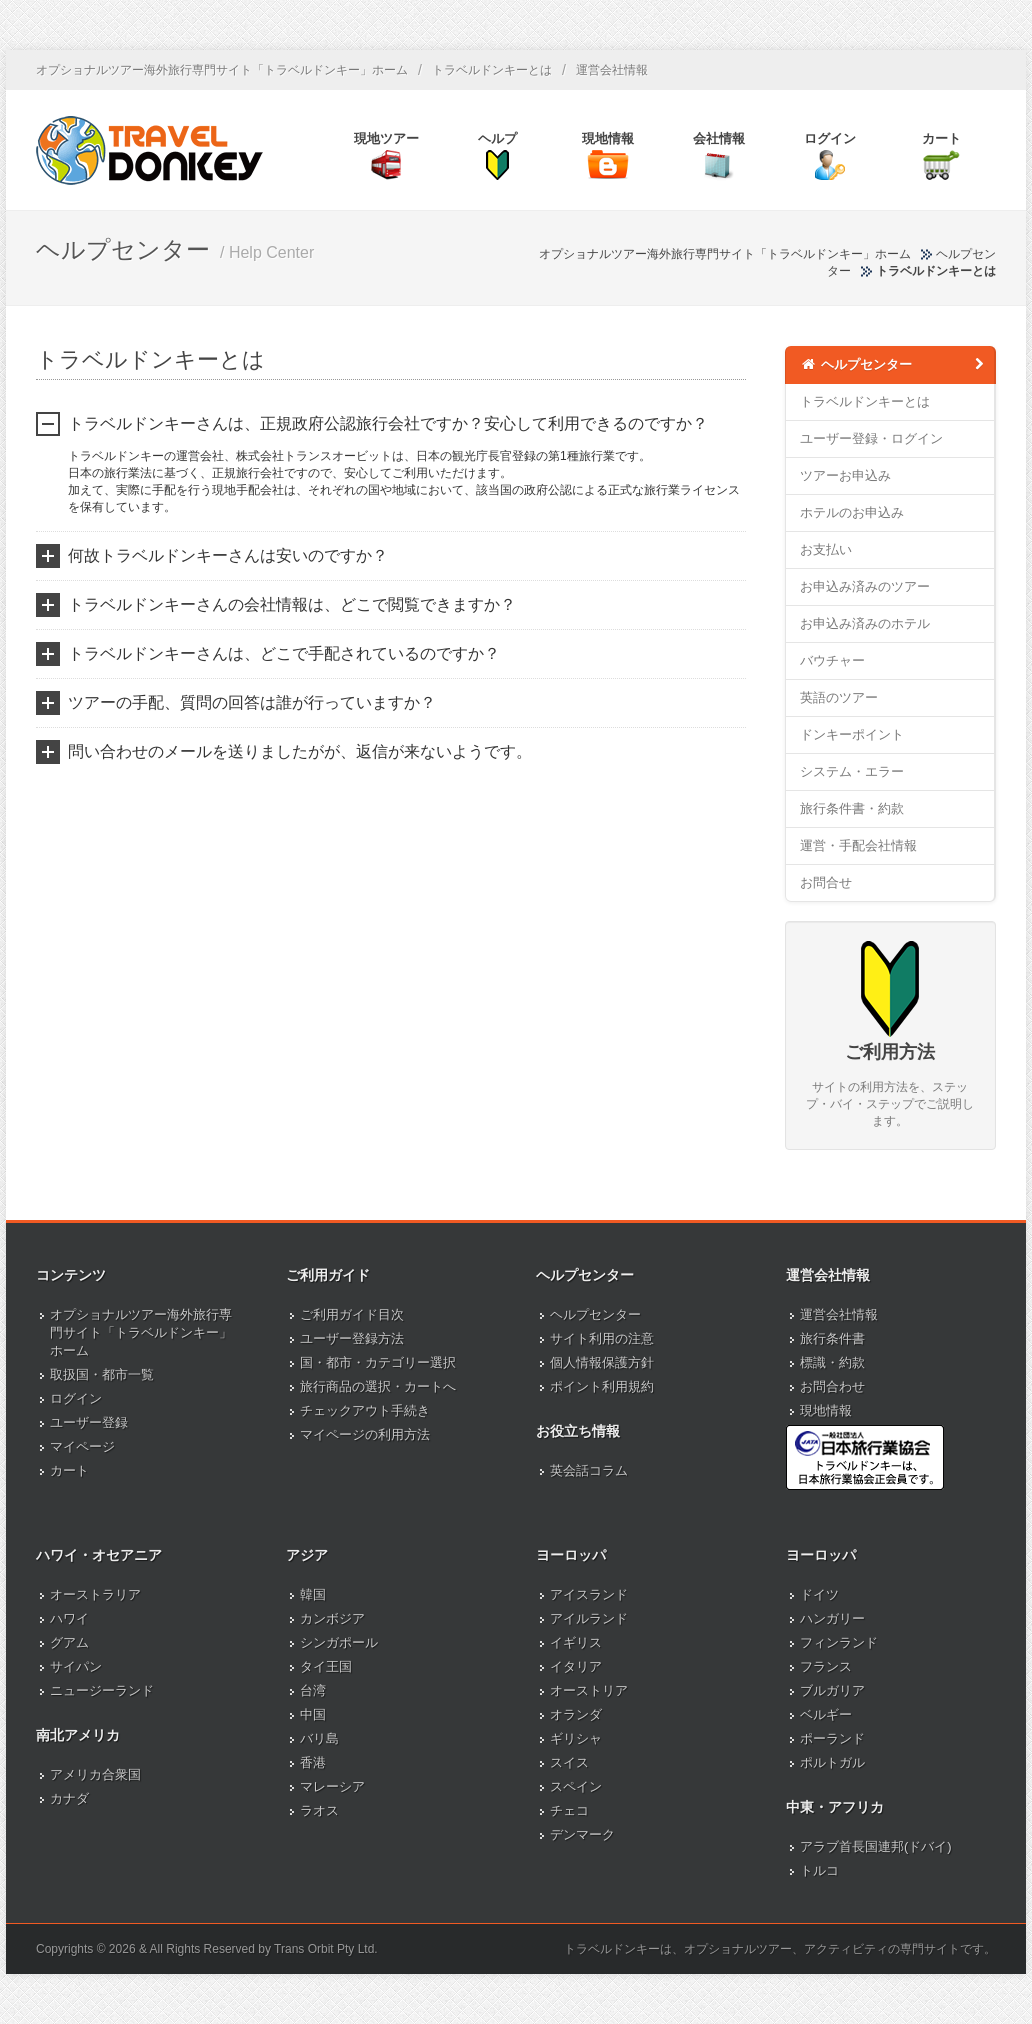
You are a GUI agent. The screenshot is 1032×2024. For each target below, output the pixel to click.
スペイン (576, 1786)
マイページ (82, 1446)
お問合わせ (832, 1386)
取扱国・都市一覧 (102, 1374)
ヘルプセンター (893, 364)
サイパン (76, 1666)
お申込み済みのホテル (865, 623)
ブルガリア (832, 1690)
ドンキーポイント (852, 734)
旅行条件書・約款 (852, 808)
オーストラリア (95, 1594)
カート (69, 1470)
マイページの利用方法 (365, 1434)
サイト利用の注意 (602, 1338)
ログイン (76, 1398)
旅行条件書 (832, 1338)
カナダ (69, 1798)
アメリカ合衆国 (95, 1774)
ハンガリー (832, 1618)
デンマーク (582, 1834)
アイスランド (589, 1594)
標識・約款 (832, 1362)
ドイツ (819, 1594)
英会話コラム (589, 1470)
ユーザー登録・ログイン (871, 438)
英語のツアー (839, 697)
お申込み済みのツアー (865, 586)
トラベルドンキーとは (492, 70)
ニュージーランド (102, 1690)
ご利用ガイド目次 (352, 1314)
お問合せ (826, 882)
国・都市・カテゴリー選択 (378, 1362)
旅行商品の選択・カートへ (378, 1386)
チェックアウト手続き (365, 1410)
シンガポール (339, 1642)
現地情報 (826, 1410)
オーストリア (589, 1690)
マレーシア (332, 1786)
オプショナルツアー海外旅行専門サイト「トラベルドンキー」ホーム (222, 70)
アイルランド (589, 1618)
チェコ (569, 1810)
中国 (313, 1714)
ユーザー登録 (89, 1422)
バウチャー (832, 660)
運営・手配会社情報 (858, 845)
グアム (69, 1642)
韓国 (313, 1594)
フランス (826, 1666)
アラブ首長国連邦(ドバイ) (876, 1846)
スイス (569, 1762)
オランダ (576, 1714)
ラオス (319, 1810)
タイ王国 (326, 1666)
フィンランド (839, 1642)
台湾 (313, 1690)
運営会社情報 (612, 70)
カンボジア (332, 1618)
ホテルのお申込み (852, 512)
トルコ (819, 1870)
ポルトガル (832, 1762)
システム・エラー (852, 771)
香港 (313, 1762)
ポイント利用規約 (602, 1386)
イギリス (576, 1642)
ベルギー (826, 1714)
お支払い (826, 549)
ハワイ (69, 1618)
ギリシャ (576, 1738)
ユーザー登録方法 (352, 1338)
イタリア (576, 1666)
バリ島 (319, 1738)
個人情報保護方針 (602, 1362)
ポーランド (832, 1738)
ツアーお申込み (845, 475)
